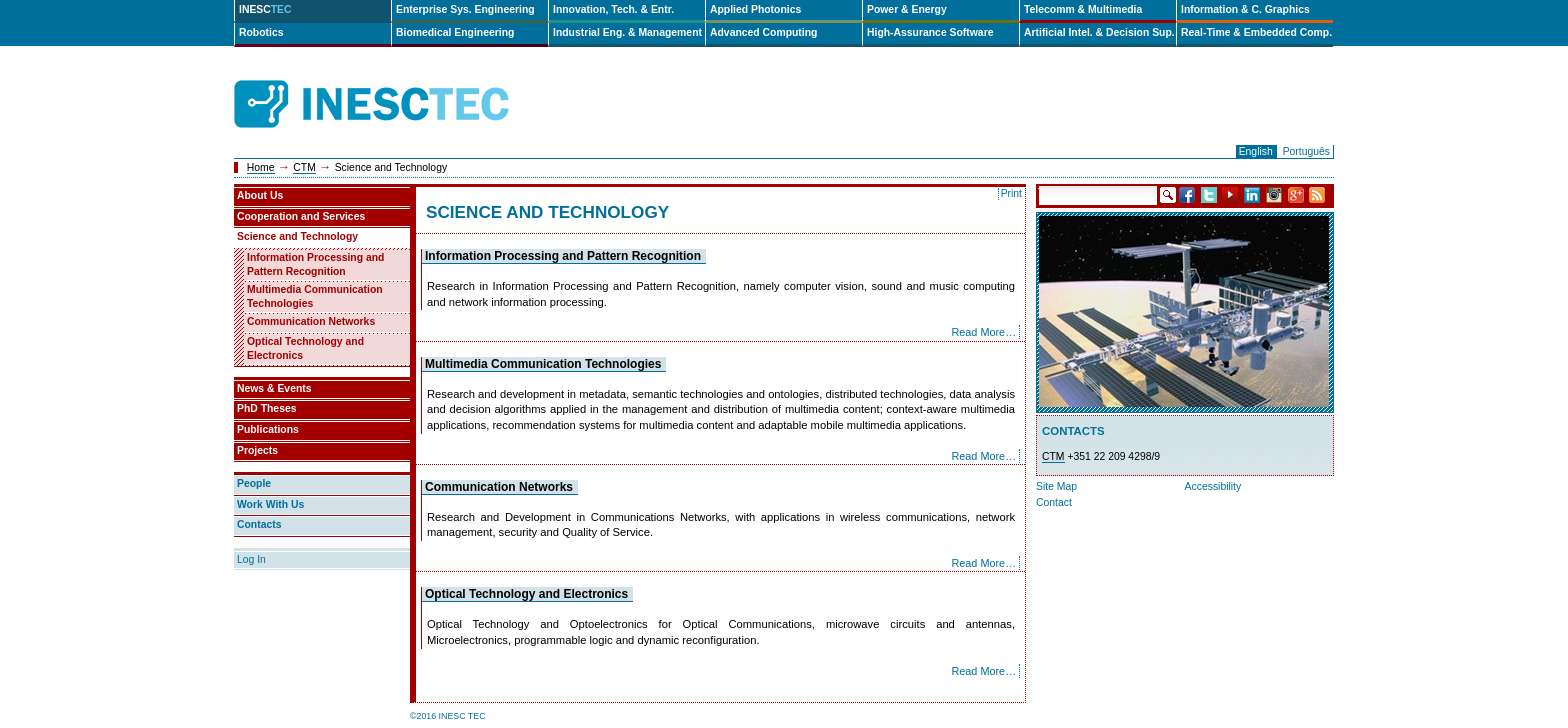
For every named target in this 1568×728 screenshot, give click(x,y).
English (1256, 151)
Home (261, 167)
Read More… (983, 332)
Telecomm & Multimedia (1083, 9)
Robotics (261, 32)
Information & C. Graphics (1245, 9)
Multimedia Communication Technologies (543, 364)
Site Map (1056, 486)
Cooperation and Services (301, 216)
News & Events (274, 388)
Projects (257, 450)
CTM (304, 167)
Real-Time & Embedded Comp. (1256, 32)
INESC (265, 9)
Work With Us (270, 504)
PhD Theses (266, 408)
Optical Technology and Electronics (526, 594)
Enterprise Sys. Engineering (465, 9)
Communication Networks (499, 487)
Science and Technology (297, 236)
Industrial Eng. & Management (627, 32)
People (254, 483)
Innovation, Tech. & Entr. (613, 9)
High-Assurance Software (930, 32)
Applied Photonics (755, 9)
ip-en (561, 104)
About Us (260, 195)
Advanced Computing (763, 32)
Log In (251, 559)
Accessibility (1213, 486)
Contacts (259, 524)
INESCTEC (394, 82)
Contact (1054, 502)
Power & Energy (907, 9)
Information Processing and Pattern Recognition (563, 256)
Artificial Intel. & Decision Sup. (1099, 32)
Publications (268, 429)
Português (1306, 151)
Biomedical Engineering (455, 32)
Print (1011, 193)
